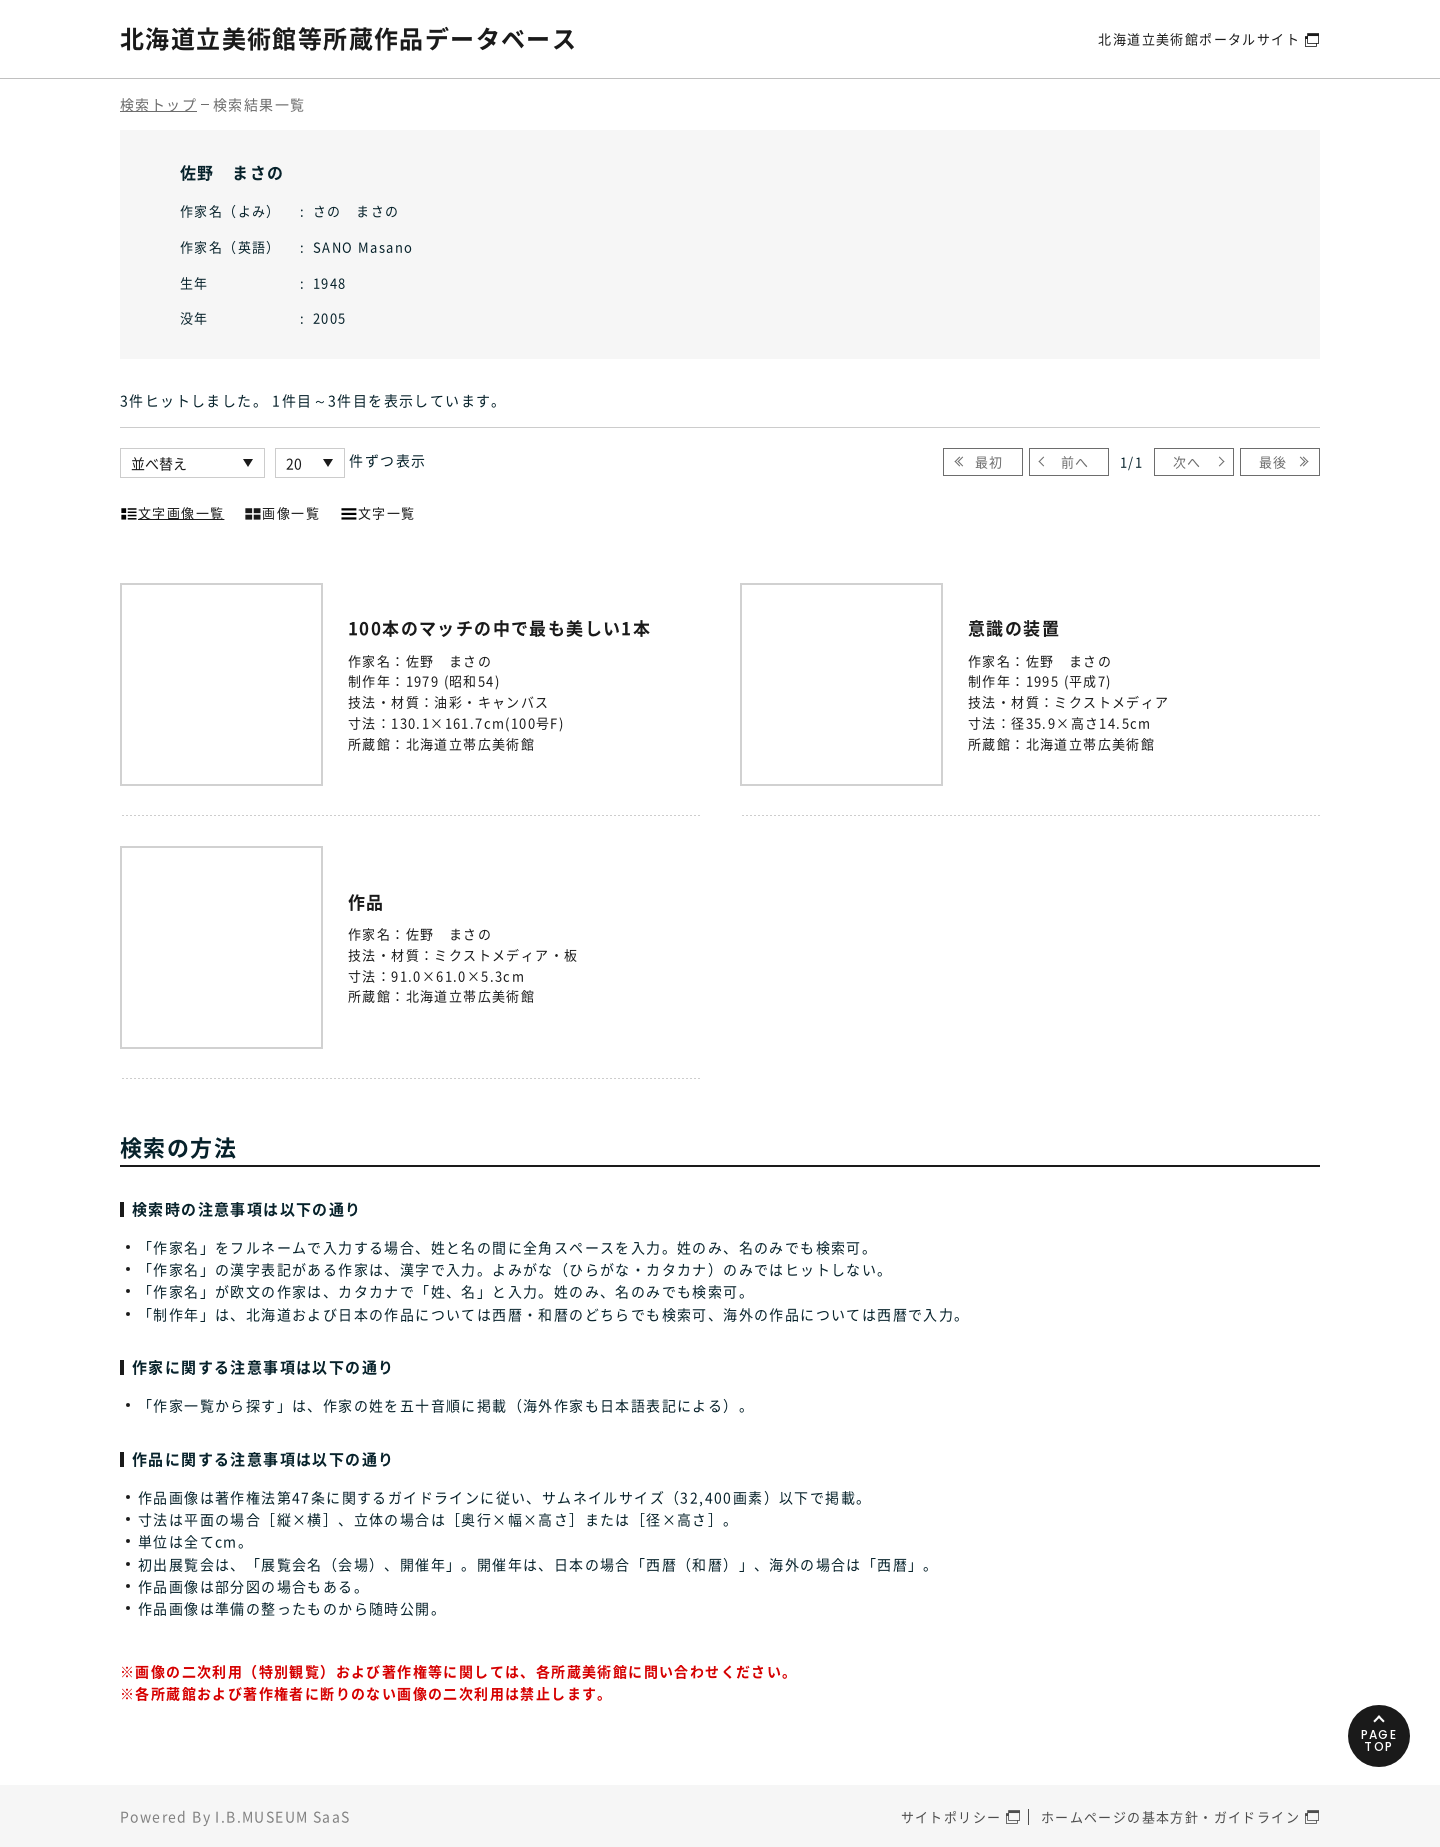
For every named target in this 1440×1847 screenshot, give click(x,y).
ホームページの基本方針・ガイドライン (1170, 1816)
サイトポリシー (951, 1816)
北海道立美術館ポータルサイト (1199, 38)
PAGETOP (1379, 1740)
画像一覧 (282, 511)
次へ (1187, 461)
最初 (989, 461)
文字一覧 (378, 511)
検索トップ (158, 104)
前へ (1075, 461)
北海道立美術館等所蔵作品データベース (348, 38)
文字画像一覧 (172, 511)
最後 (1273, 461)
